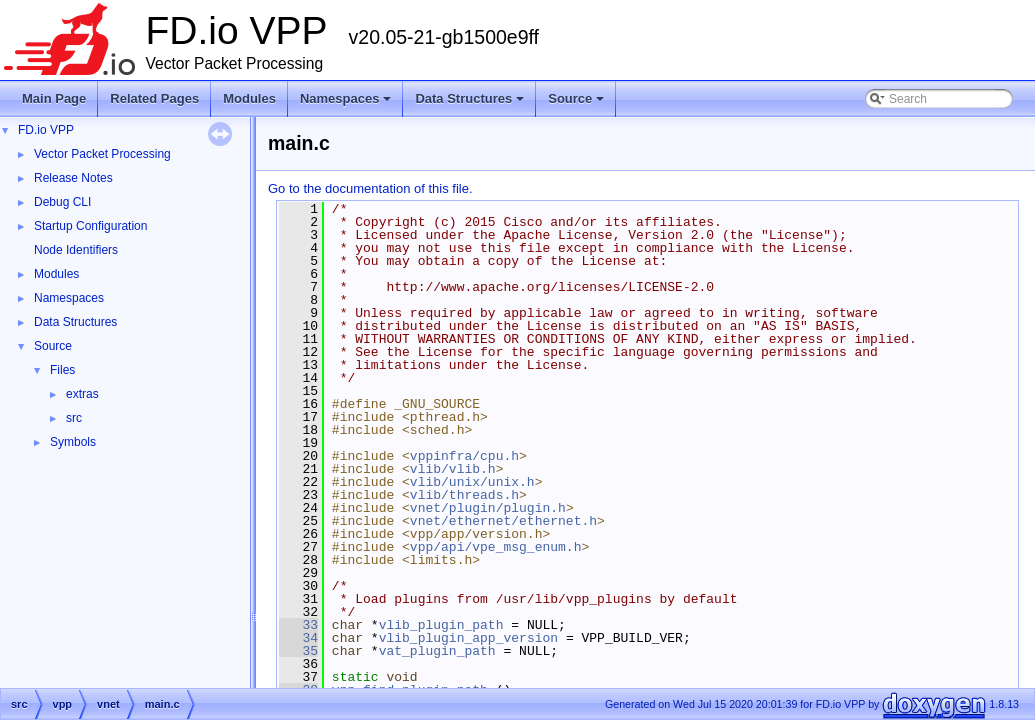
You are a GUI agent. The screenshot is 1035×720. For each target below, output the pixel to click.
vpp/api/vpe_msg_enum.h (496, 547)
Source (577, 104)
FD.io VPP (46, 130)
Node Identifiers (76, 250)
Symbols (73, 442)
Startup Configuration (90, 226)
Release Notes (73, 178)
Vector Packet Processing (102, 154)
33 (298, 625)
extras (82, 394)
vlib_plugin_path (441, 625)
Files (62, 370)
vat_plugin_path (437, 651)
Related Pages (154, 98)
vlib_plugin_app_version (468, 638)
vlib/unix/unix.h (472, 482)
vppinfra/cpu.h (464, 456)
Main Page (54, 98)
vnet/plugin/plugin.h (488, 508)
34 (298, 638)
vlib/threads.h (464, 495)
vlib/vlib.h (453, 469)
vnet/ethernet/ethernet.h (503, 521)
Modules (249, 98)
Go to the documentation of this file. (370, 188)
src (74, 418)
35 (298, 651)
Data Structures (471, 104)
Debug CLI (62, 202)
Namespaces (347, 104)
